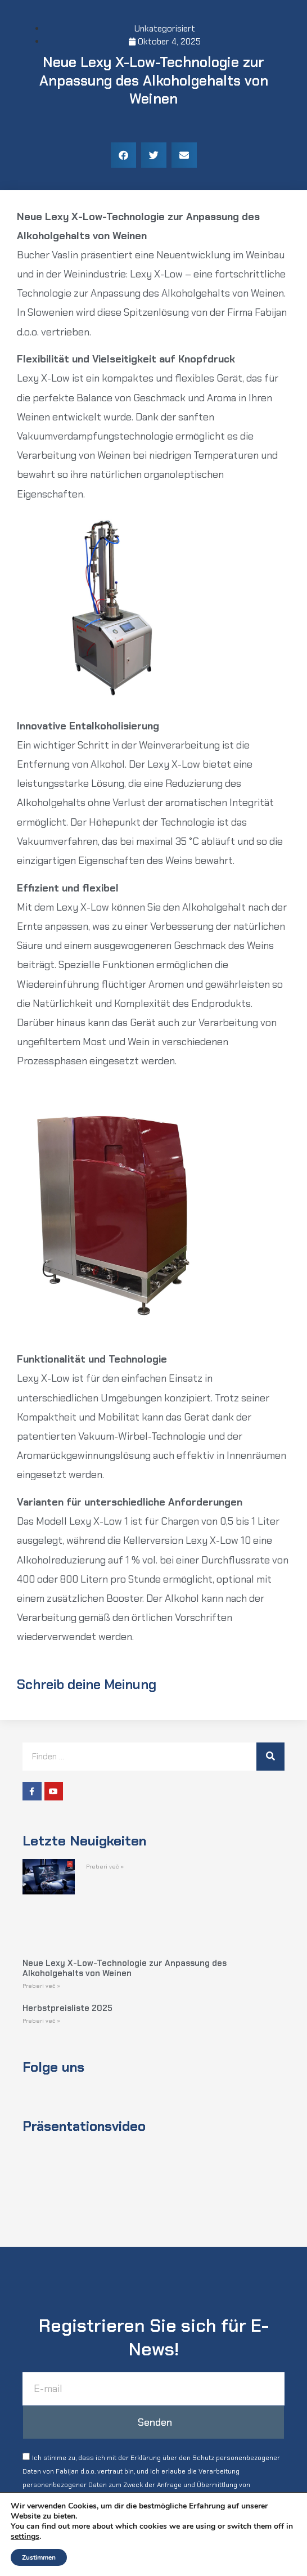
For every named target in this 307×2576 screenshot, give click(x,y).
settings (25, 2537)
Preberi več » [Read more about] (105, 1866)
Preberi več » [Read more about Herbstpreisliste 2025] (41, 2020)
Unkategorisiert (164, 28)
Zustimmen (39, 2557)
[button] (123, 155)
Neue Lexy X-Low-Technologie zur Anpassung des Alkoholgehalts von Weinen (124, 1968)
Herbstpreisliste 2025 (67, 2008)
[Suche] (270, 1756)
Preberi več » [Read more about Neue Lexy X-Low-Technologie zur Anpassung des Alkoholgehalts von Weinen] (41, 1986)
